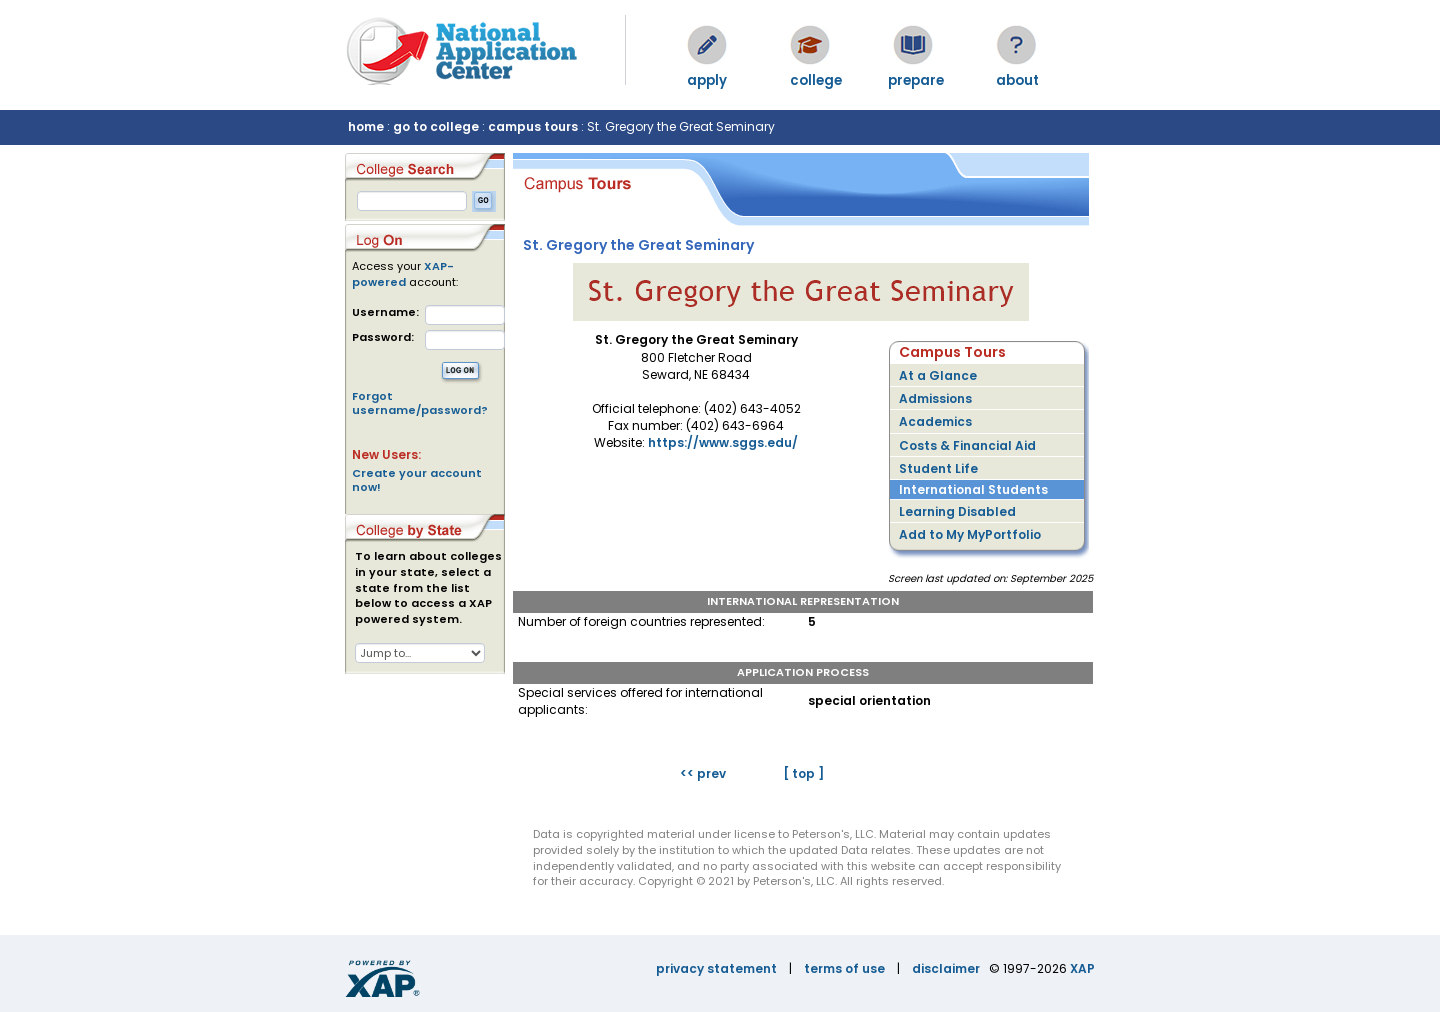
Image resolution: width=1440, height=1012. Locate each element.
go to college (436, 126)
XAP (1082, 968)
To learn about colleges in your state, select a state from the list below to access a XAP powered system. (428, 588)
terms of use (844, 968)
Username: (385, 312)
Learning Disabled (957, 511)
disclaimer (946, 968)
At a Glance (938, 375)
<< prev (703, 773)
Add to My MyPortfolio (970, 534)
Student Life (938, 468)
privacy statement (716, 968)
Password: (383, 337)
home (366, 126)
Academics (935, 421)
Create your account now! (417, 480)
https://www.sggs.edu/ (723, 442)
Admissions (935, 398)
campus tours (533, 126)
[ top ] (803, 773)
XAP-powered (403, 274)
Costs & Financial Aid (967, 445)
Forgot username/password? (420, 403)
